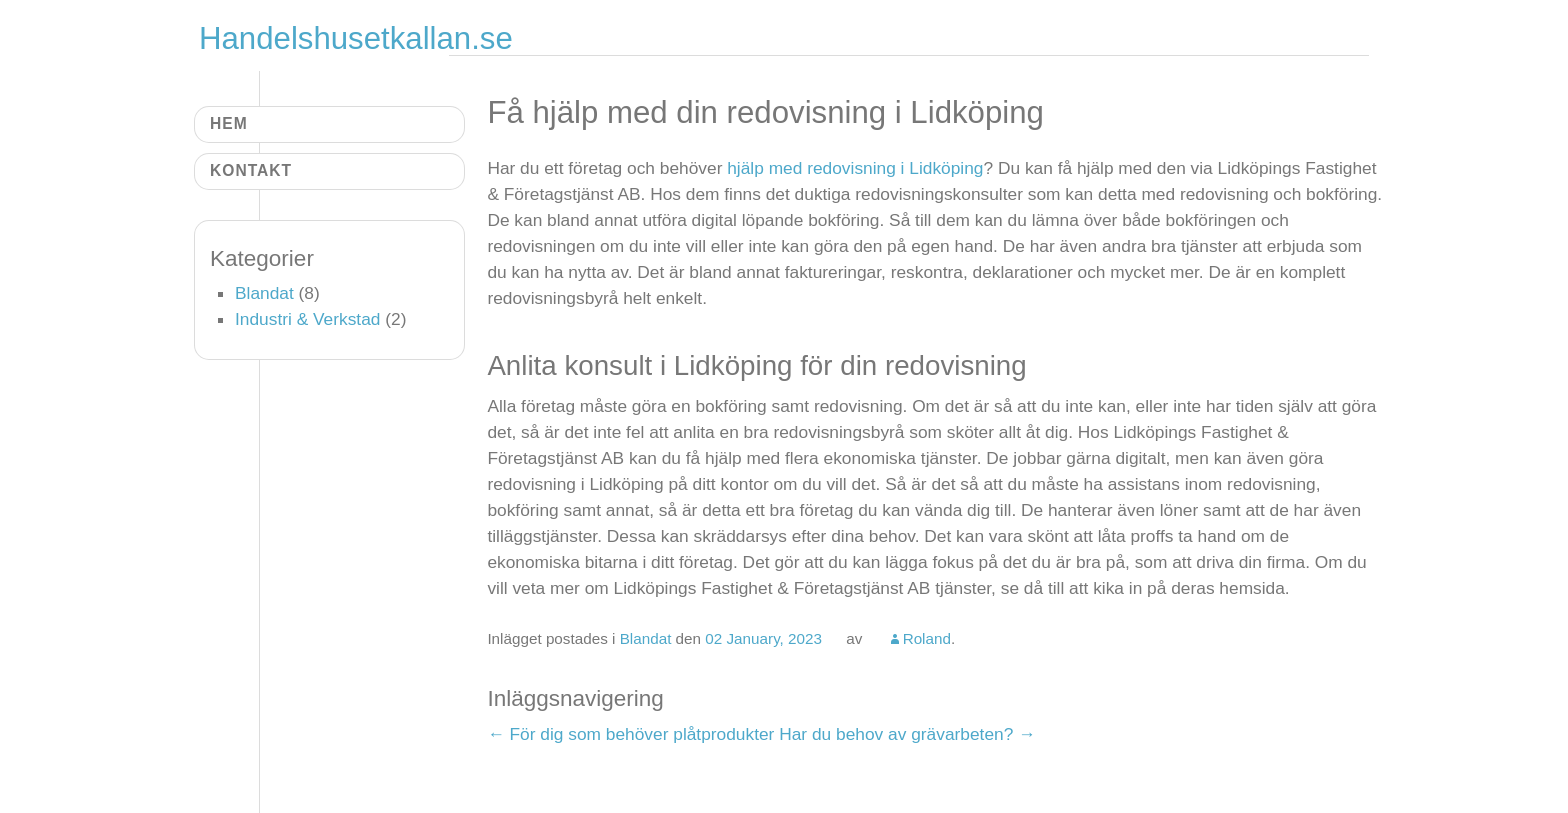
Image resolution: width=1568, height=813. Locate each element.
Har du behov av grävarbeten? (907, 734)
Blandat (646, 638)
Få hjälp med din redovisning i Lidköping (765, 112)
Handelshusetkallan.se (356, 38)
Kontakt (251, 170)
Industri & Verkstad (307, 319)
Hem (229, 123)
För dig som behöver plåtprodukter (630, 734)
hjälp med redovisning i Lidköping (855, 168)
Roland (927, 638)
